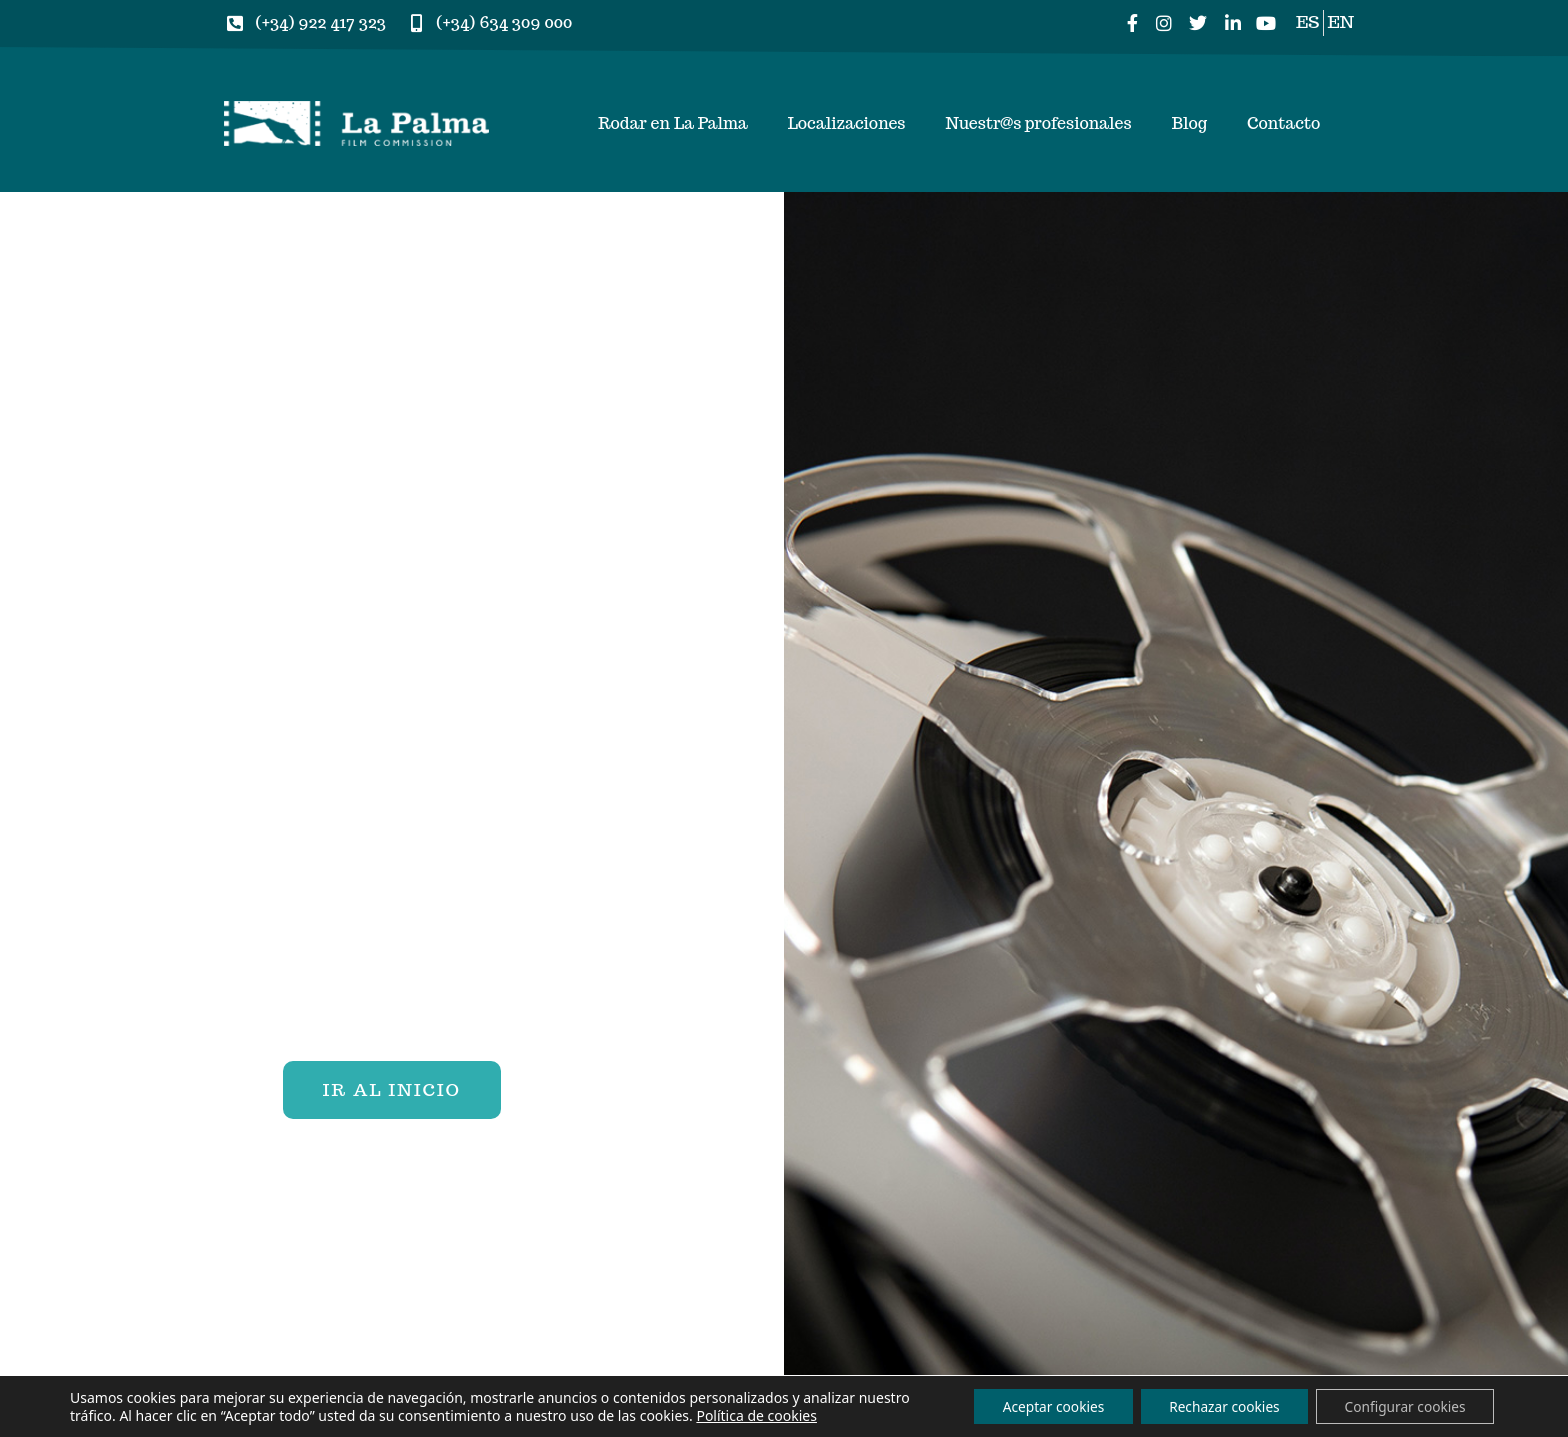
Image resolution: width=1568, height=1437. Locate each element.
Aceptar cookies (1039, 1405)
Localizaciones (847, 123)
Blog (1189, 123)
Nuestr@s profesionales (1038, 123)
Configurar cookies (1402, 1405)
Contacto (1283, 123)
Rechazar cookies (1215, 1405)
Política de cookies (811, 1414)
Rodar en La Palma (673, 123)
